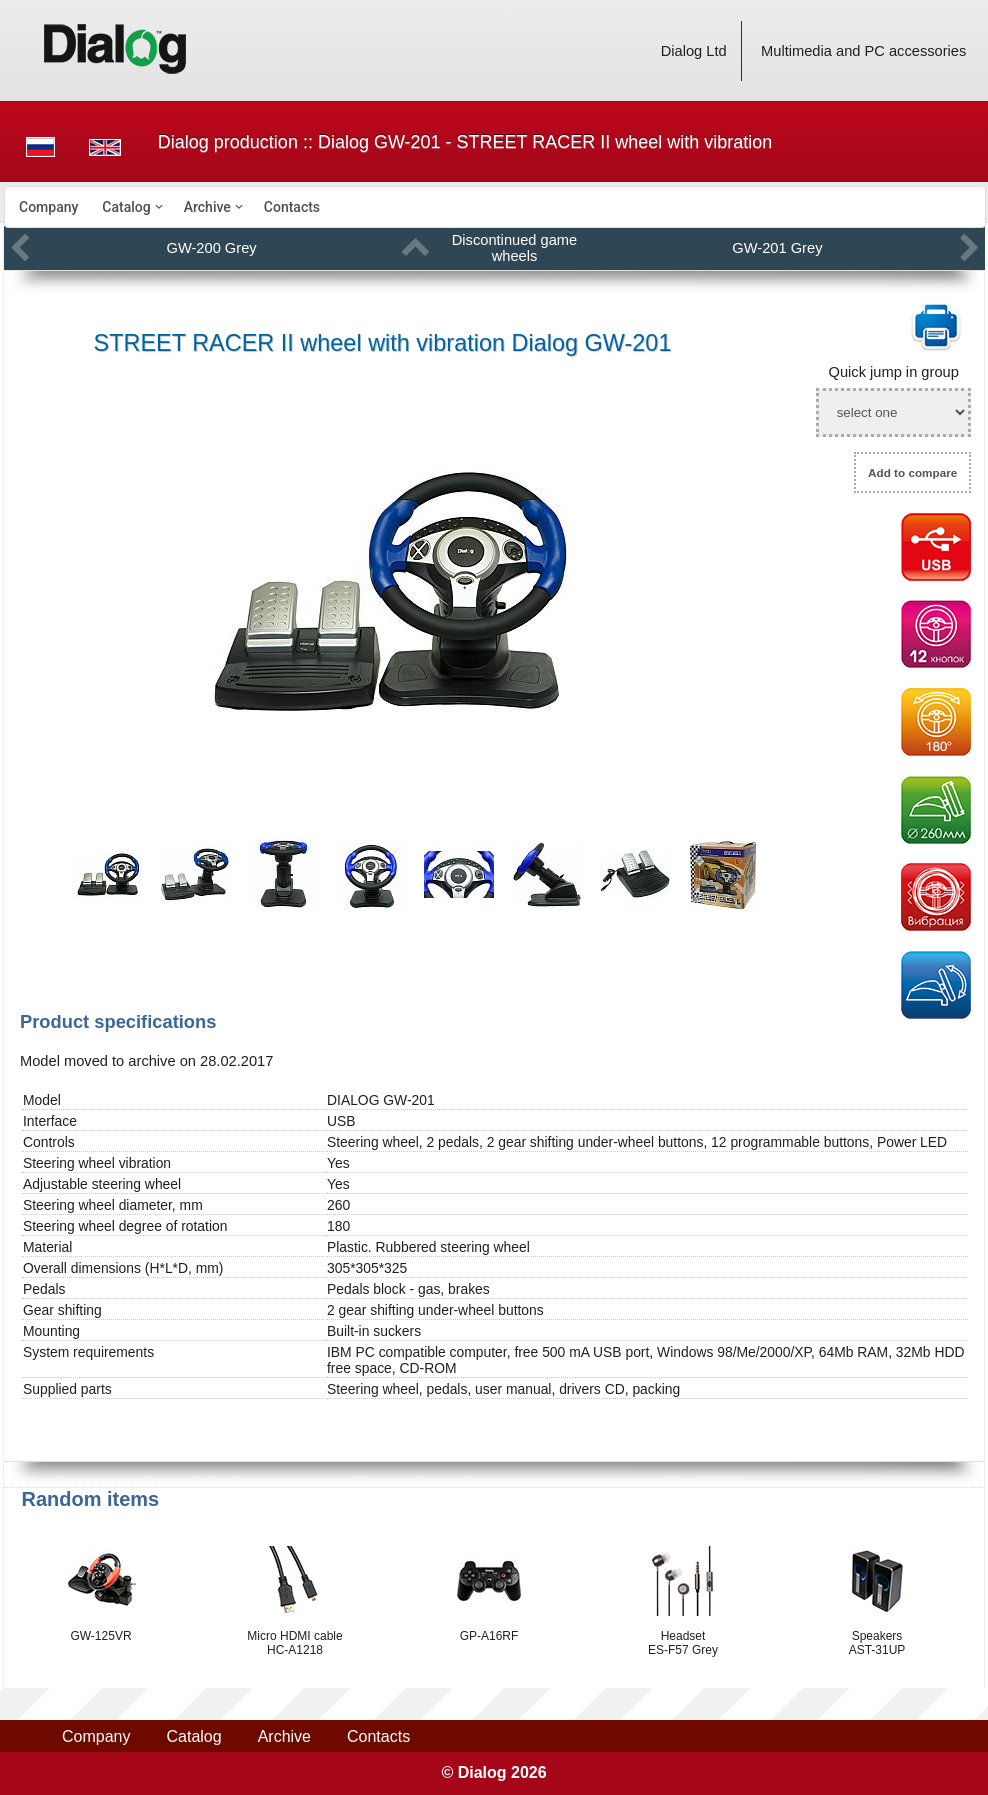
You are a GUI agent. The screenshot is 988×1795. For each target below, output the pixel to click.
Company (48, 207)
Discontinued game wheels (514, 248)
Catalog (126, 207)
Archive (207, 207)
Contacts (292, 207)
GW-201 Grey (777, 248)
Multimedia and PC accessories (863, 51)
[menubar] (495, 207)
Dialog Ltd (694, 51)
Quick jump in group (894, 372)
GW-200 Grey (212, 248)
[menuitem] (48, 207)
